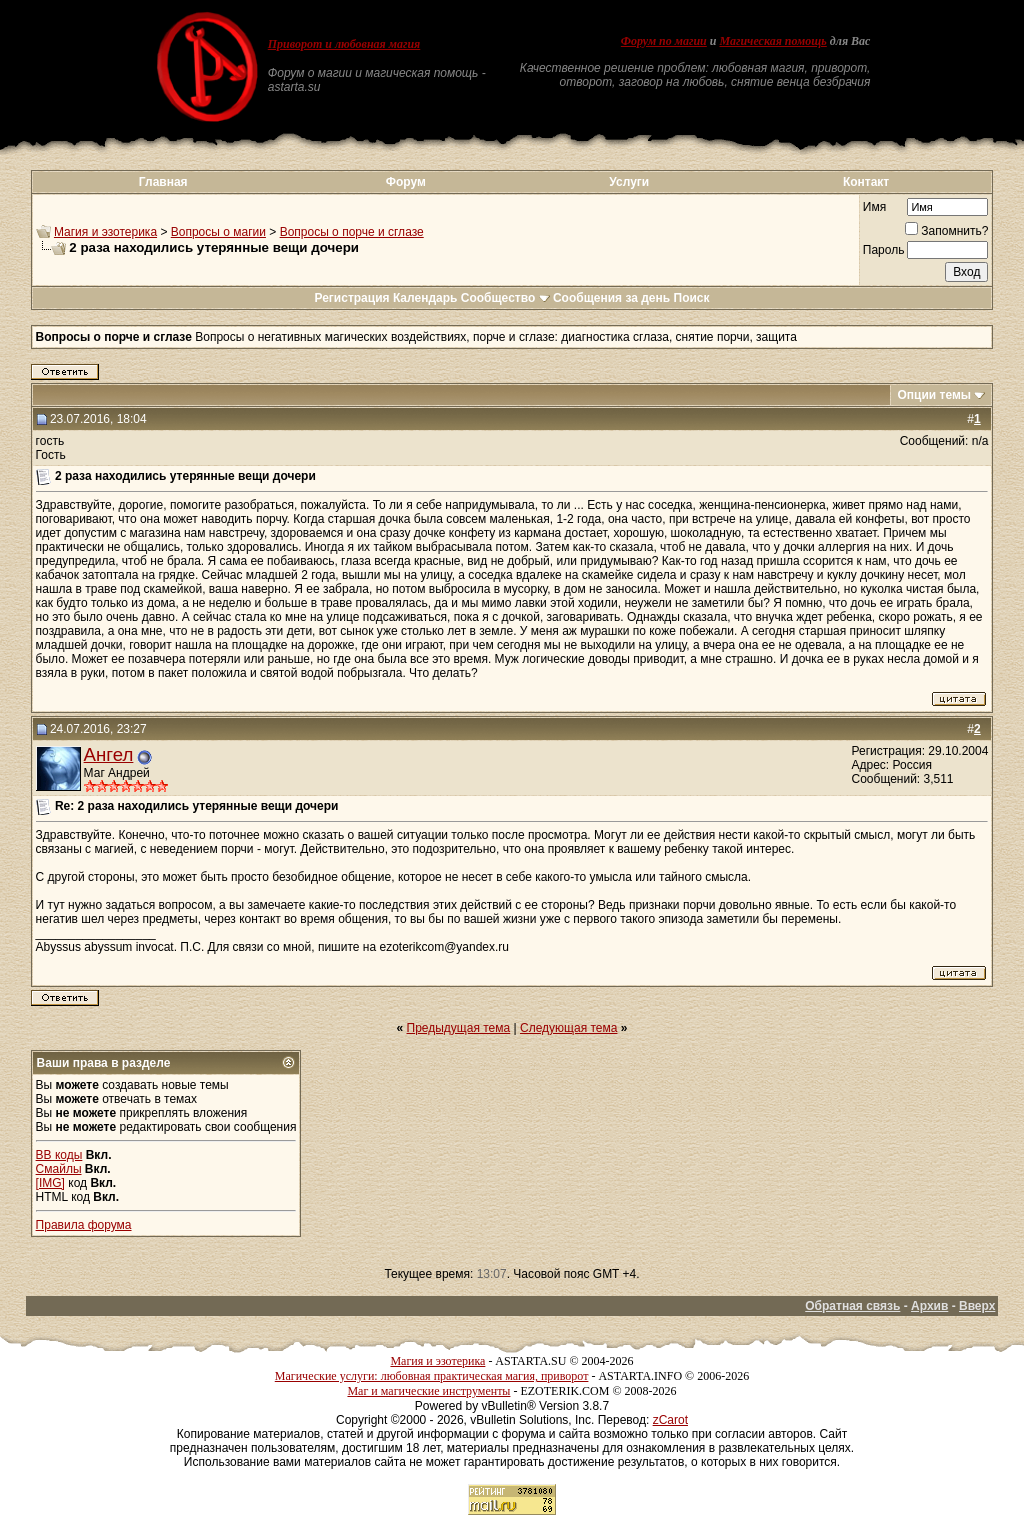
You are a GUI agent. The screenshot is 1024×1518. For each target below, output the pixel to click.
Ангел (109, 754)
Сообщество (505, 298)
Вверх (977, 1306)
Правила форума (84, 1225)
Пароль (884, 250)
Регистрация (351, 298)
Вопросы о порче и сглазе (352, 232)
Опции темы (934, 395)
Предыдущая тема (459, 1028)
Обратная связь (852, 1306)
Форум (406, 182)
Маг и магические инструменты (428, 1391)
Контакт (866, 182)
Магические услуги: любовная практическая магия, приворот (432, 1376)
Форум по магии (664, 41)
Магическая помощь (772, 41)
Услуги (629, 182)
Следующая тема (568, 1028)
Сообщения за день (611, 298)
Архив (929, 1306)
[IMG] (50, 1183)
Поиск (692, 298)
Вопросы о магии (218, 232)
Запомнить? (946, 231)
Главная (163, 182)
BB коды (59, 1155)
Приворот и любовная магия (344, 44)
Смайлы (59, 1169)
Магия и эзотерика (105, 232)
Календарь (425, 298)
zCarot (670, 1420)
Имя (874, 207)
